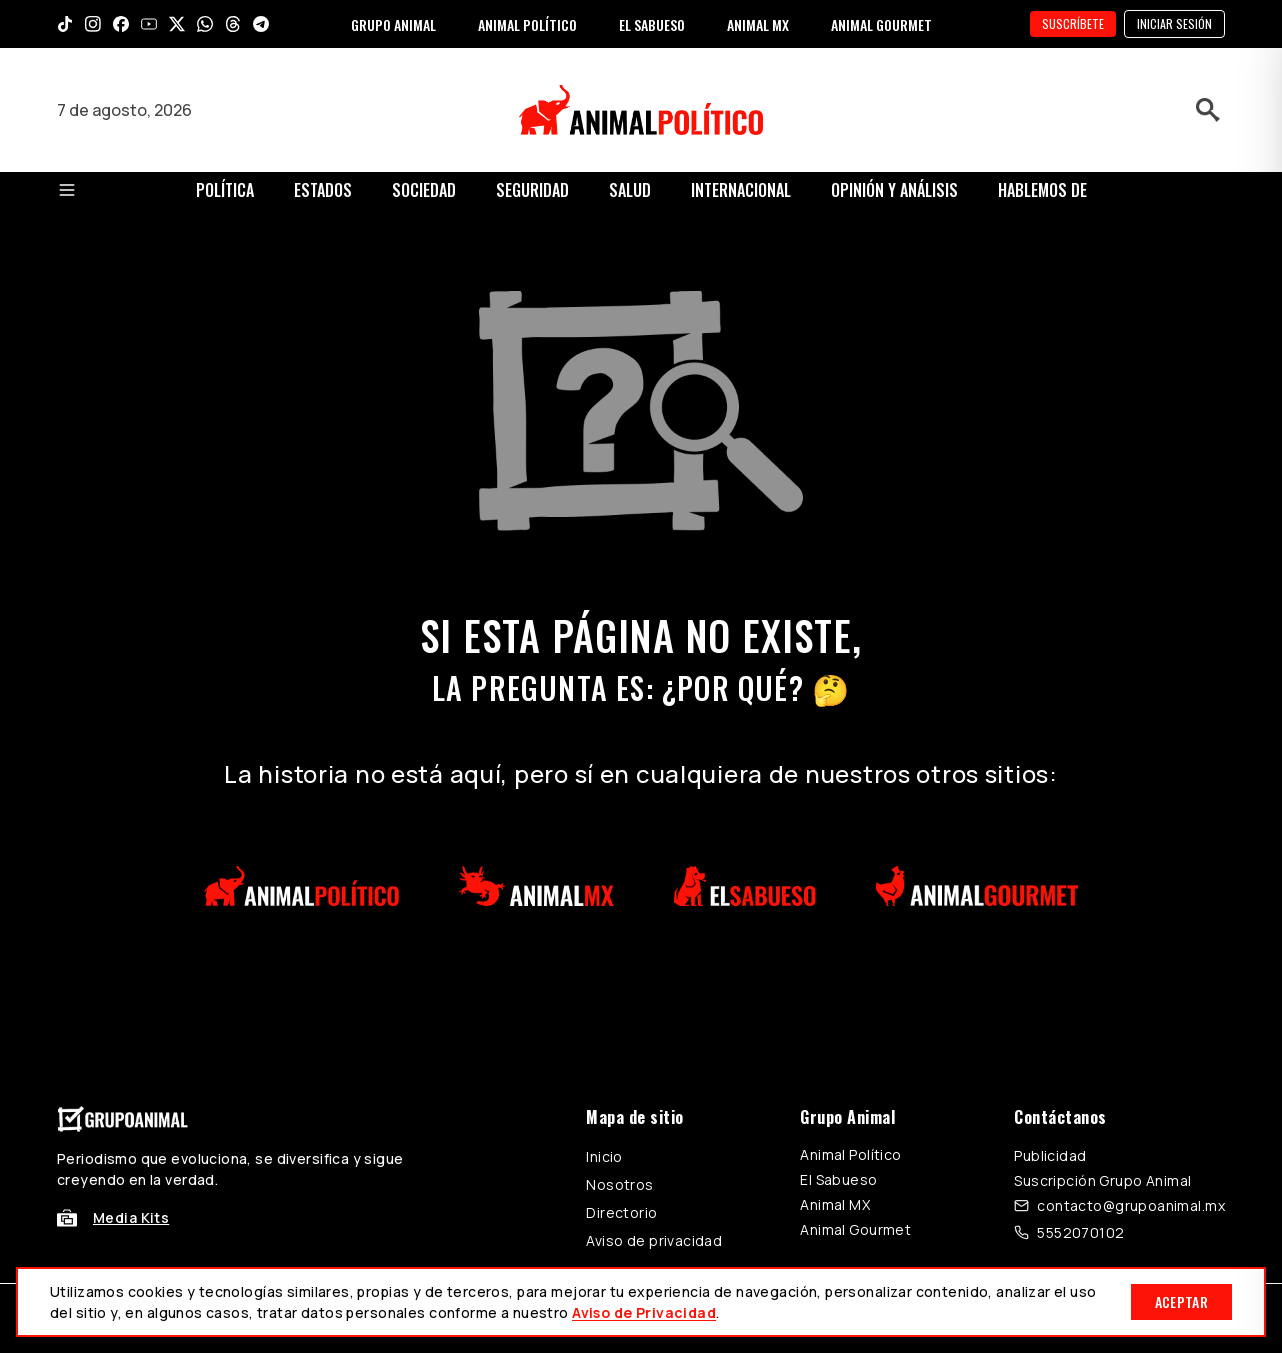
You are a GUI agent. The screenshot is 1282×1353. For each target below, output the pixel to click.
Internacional (741, 190)
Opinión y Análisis (894, 190)
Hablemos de (1042, 190)
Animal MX (835, 1204)
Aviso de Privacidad (644, 1312)
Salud (630, 190)
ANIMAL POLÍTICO (527, 24)
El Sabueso (838, 1179)
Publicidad (1050, 1155)
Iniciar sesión (1174, 23)
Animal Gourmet (855, 1229)
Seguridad (532, 190)
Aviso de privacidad (654, 1240)
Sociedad (424, 190)
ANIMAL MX (758, 24)
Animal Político (850, 1154)
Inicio (604, 1156)
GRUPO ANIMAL (393, 24)
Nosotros (619, 1184)
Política (225, 190)
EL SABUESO (652, 24)
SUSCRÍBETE (1073, 23)
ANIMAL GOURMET (881, 24)
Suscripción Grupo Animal (1102, 1180)
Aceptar (1181, 1301)
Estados (323, 190)
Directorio (621, 1212)
